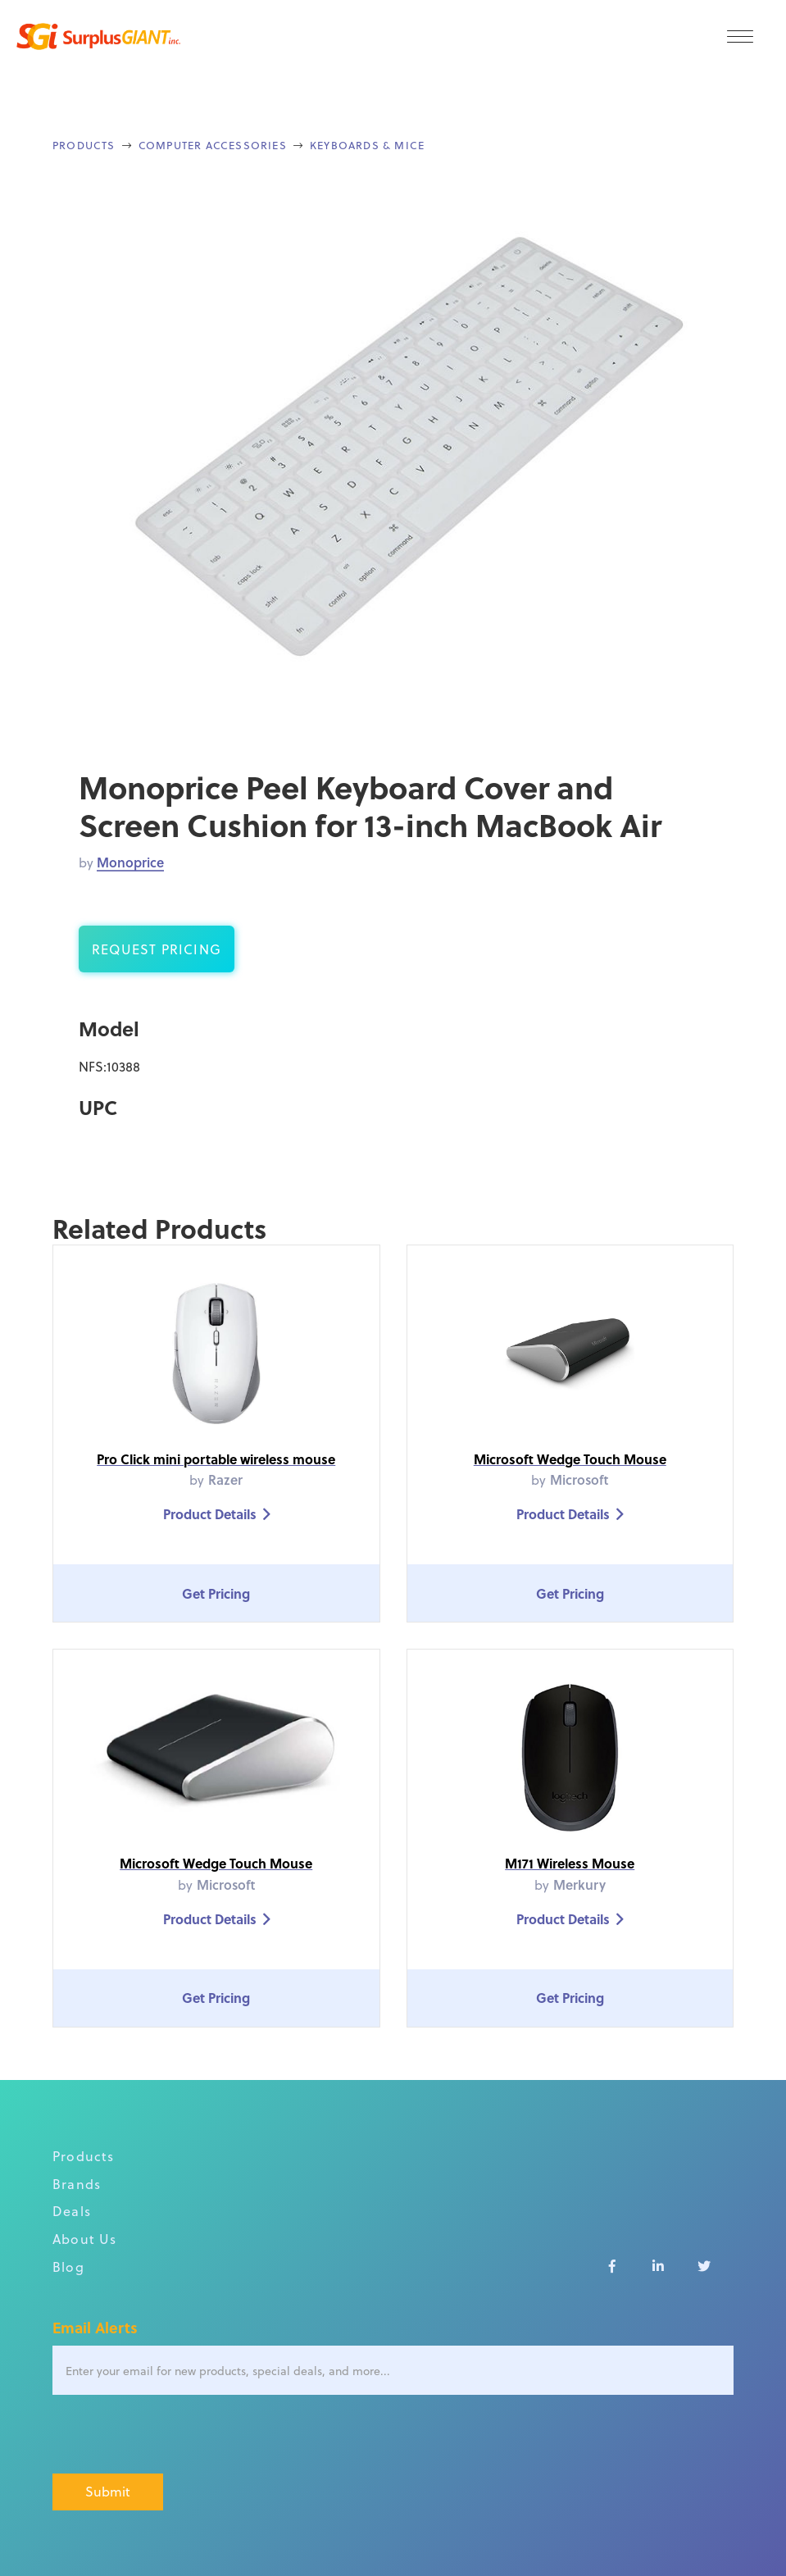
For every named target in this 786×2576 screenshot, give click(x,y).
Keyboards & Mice (367, 144)
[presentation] (177, 2435)
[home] (98, 36)
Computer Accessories (213, 144)
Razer (225, 1479)
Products (84, 144)
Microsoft (579, 1479)
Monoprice (130, 862)
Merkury (579, 1884)
